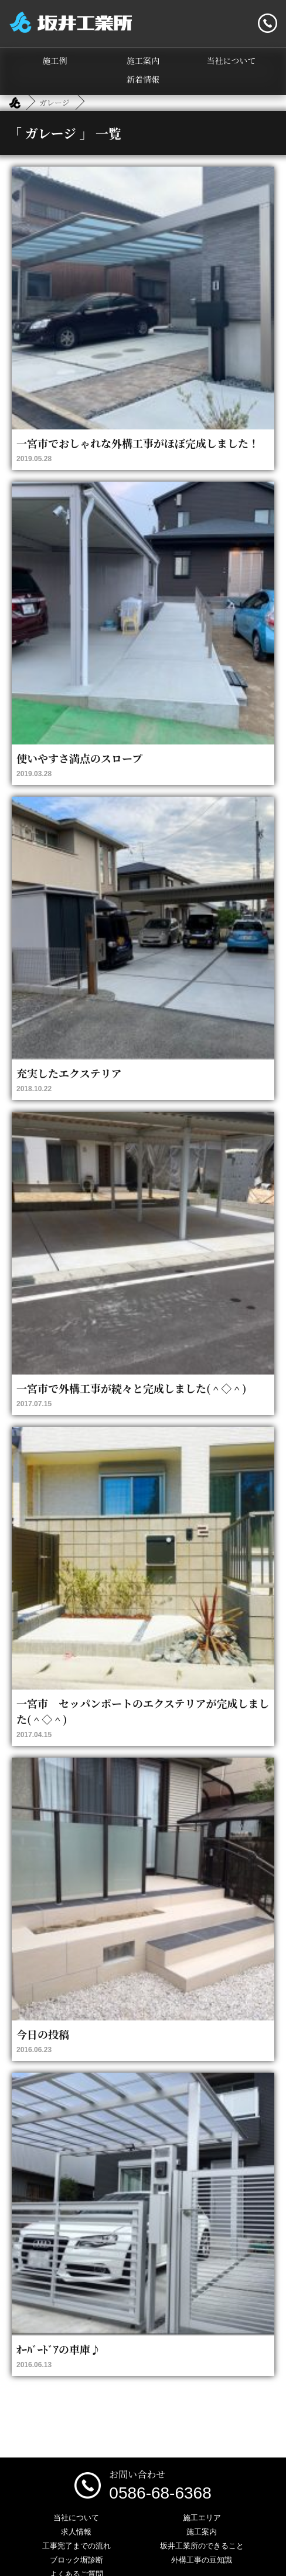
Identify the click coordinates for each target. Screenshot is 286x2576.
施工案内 (143, 60)
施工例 (54, 60)
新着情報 (143, 79)
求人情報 (76, 2531)
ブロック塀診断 (76, 2559)
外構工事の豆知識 (201, 2559)
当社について (231, 60)
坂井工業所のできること (202, 2545)
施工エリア (202, 2517)
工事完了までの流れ (76, 2545)
